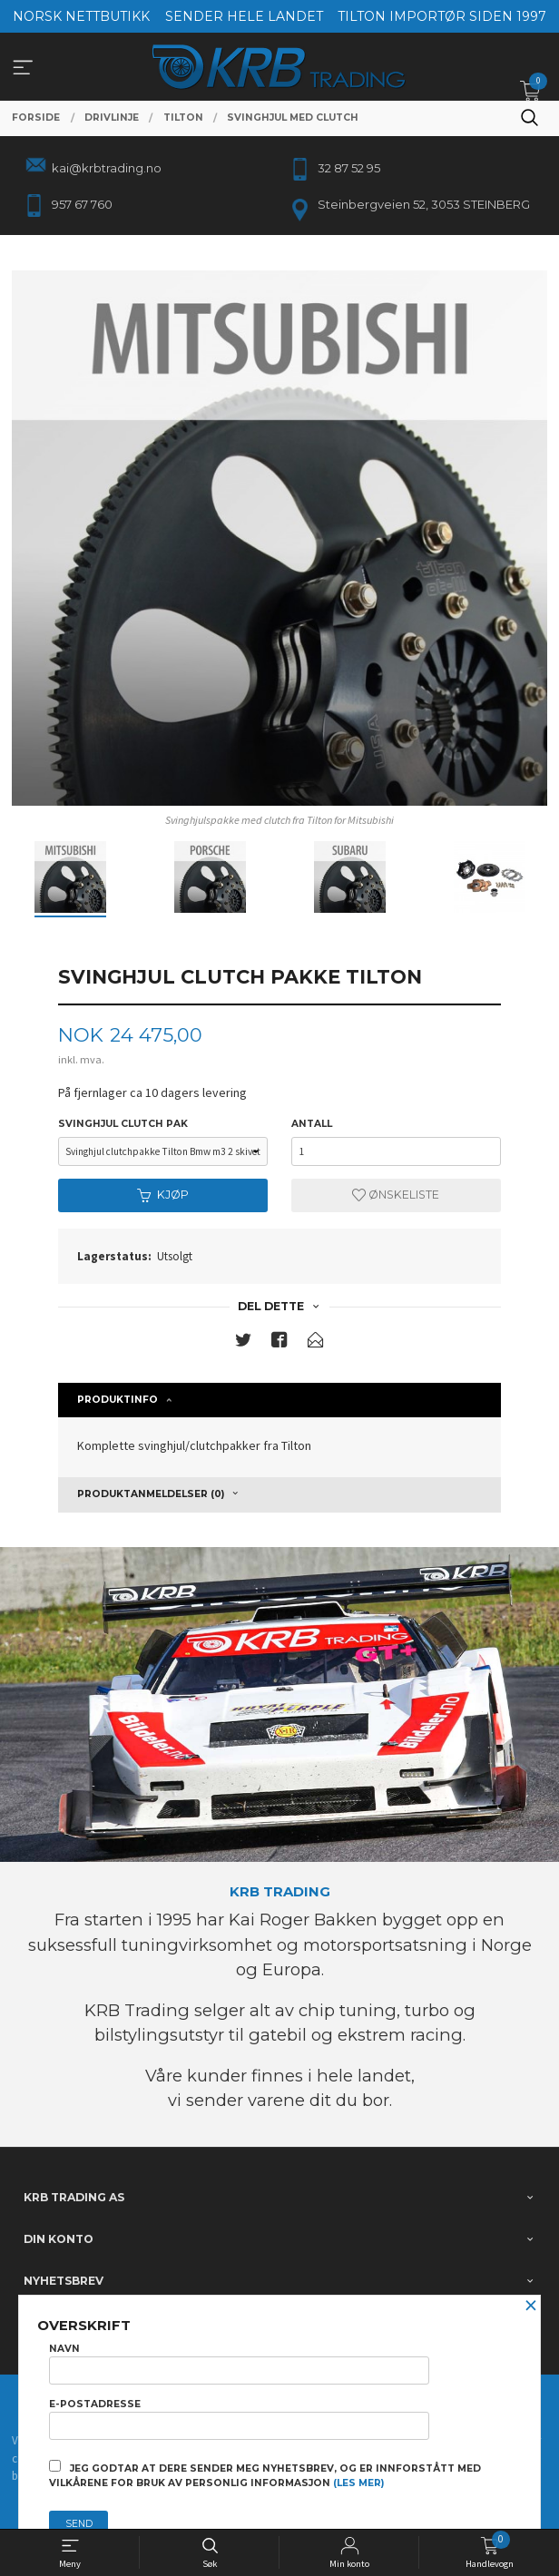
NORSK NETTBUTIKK (81, 16)
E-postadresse (239, 2419)
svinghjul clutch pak (123, 1124)
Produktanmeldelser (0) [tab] (150, 1494)
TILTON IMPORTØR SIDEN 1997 (442, 16)
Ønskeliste (395, 1194)
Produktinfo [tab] (117, 1400)
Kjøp (163, 1194)
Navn (239, 2364)
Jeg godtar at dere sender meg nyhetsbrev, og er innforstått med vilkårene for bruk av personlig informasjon (265, 2474)
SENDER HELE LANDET (244, 16)
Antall (311, 1124)
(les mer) (358, 2483)
